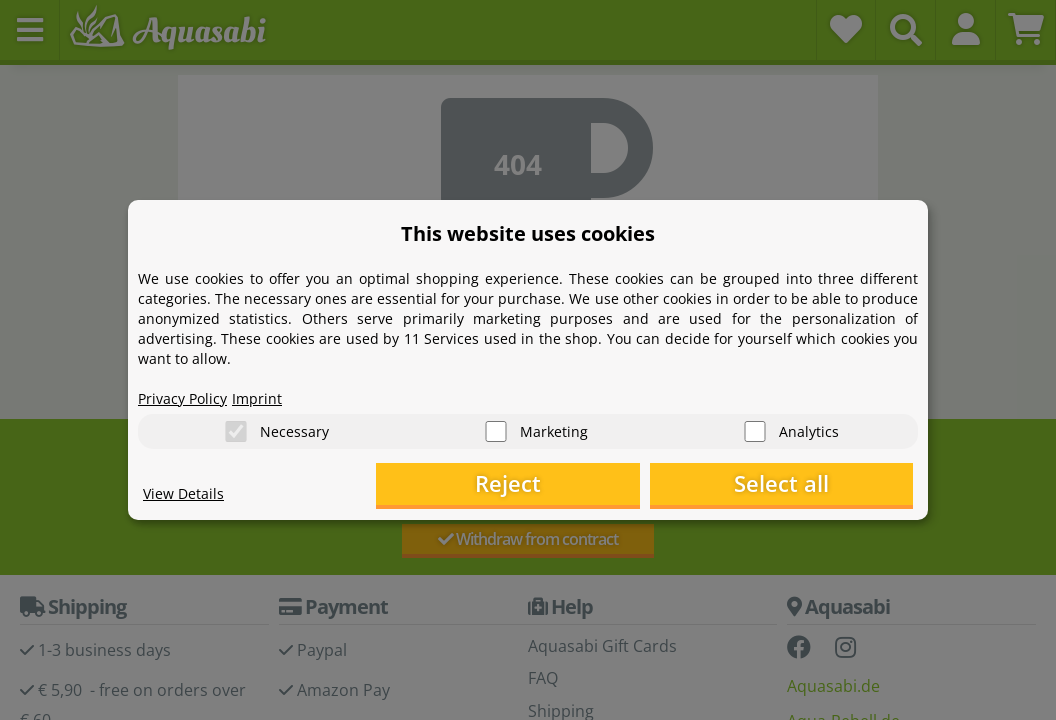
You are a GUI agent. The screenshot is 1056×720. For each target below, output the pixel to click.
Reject (603, 485)
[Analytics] (755, 430)
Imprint (273, 396)
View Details (188, 496)
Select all (813, 485)
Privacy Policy (189, 396)
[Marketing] (496, 430)
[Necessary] (236, 430)
